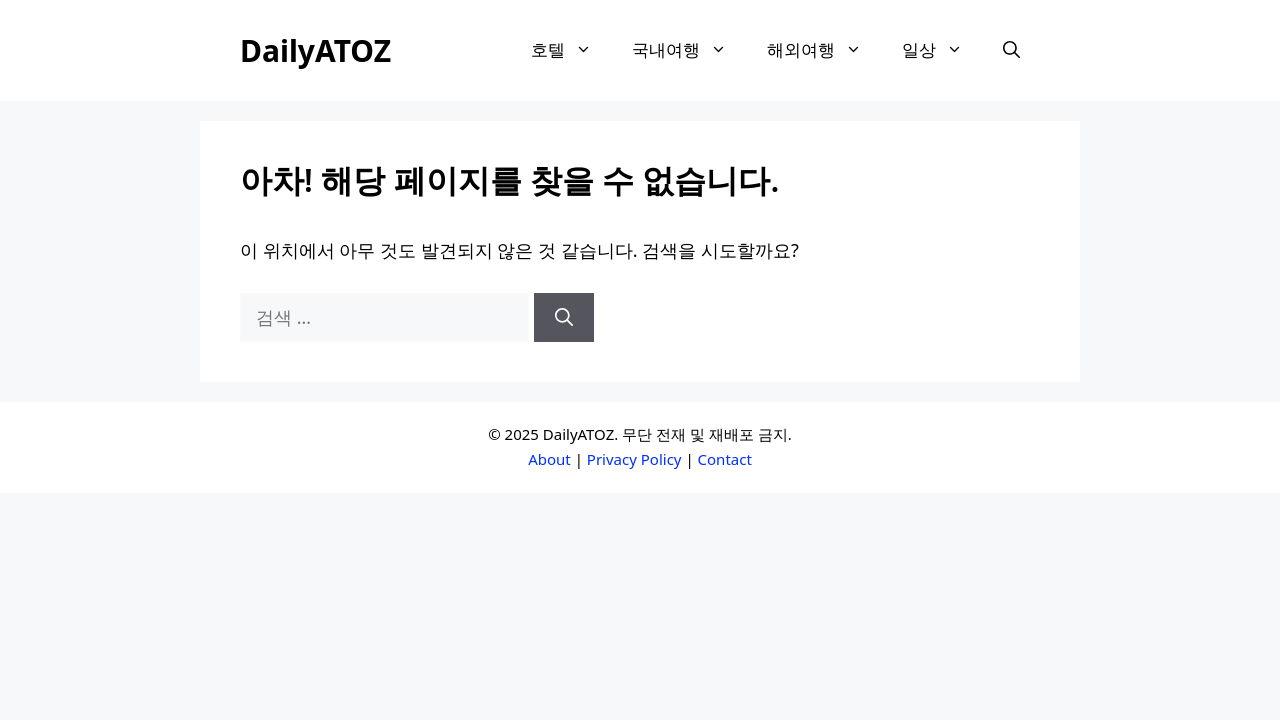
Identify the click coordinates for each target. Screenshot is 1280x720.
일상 (942, 50)
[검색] (564, 317)
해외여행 (824, 50)
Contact (725, 459)
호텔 (571, 50)
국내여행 (689, 50)
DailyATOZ (315, 50)
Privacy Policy (634, 459)
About (549, 459)
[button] (1011, 50)
